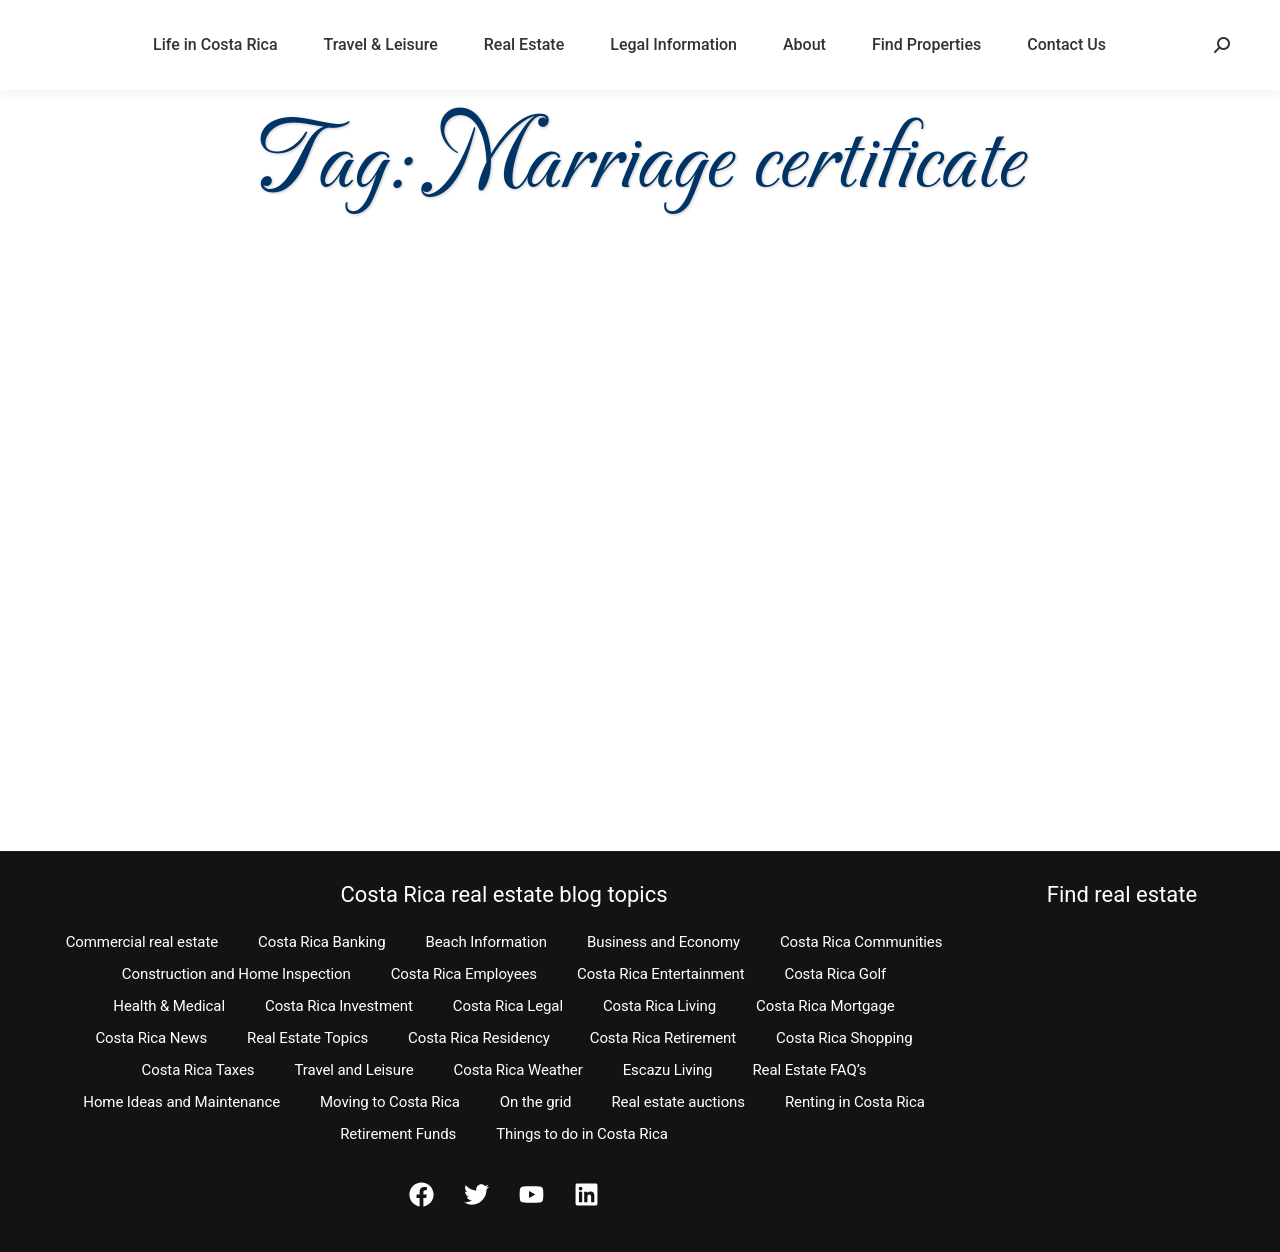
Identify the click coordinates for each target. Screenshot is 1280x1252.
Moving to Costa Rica (390, 1102)
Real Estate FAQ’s (809, 1070)
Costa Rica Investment (339, 1006)
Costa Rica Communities (861, 942)
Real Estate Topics (307, 1038)
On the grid (536, 1102)
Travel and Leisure (353, 1070)
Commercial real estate (142, 942)
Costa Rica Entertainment (661, 974)
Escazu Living (668, 1070)
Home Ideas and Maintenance (181, 1102)
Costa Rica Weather (518, 1070)
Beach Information (486, 942)
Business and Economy (663, 942)
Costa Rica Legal (508, 1006)
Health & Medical (169, 1006)
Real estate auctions (677, 1102)
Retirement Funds (398, 1134)
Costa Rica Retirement (663, 1038)
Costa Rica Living (659, 1006)
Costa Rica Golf (836, 974)
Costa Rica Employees (464, 974)
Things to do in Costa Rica (582, 1134)
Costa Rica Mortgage (825, 1006)
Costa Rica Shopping (844, 1038)
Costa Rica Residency (479, 1038)
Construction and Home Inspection (236, 974)
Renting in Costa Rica (855, 1102)
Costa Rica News (151, 1038)
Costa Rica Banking (321, 942)
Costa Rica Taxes (198, 1070)
